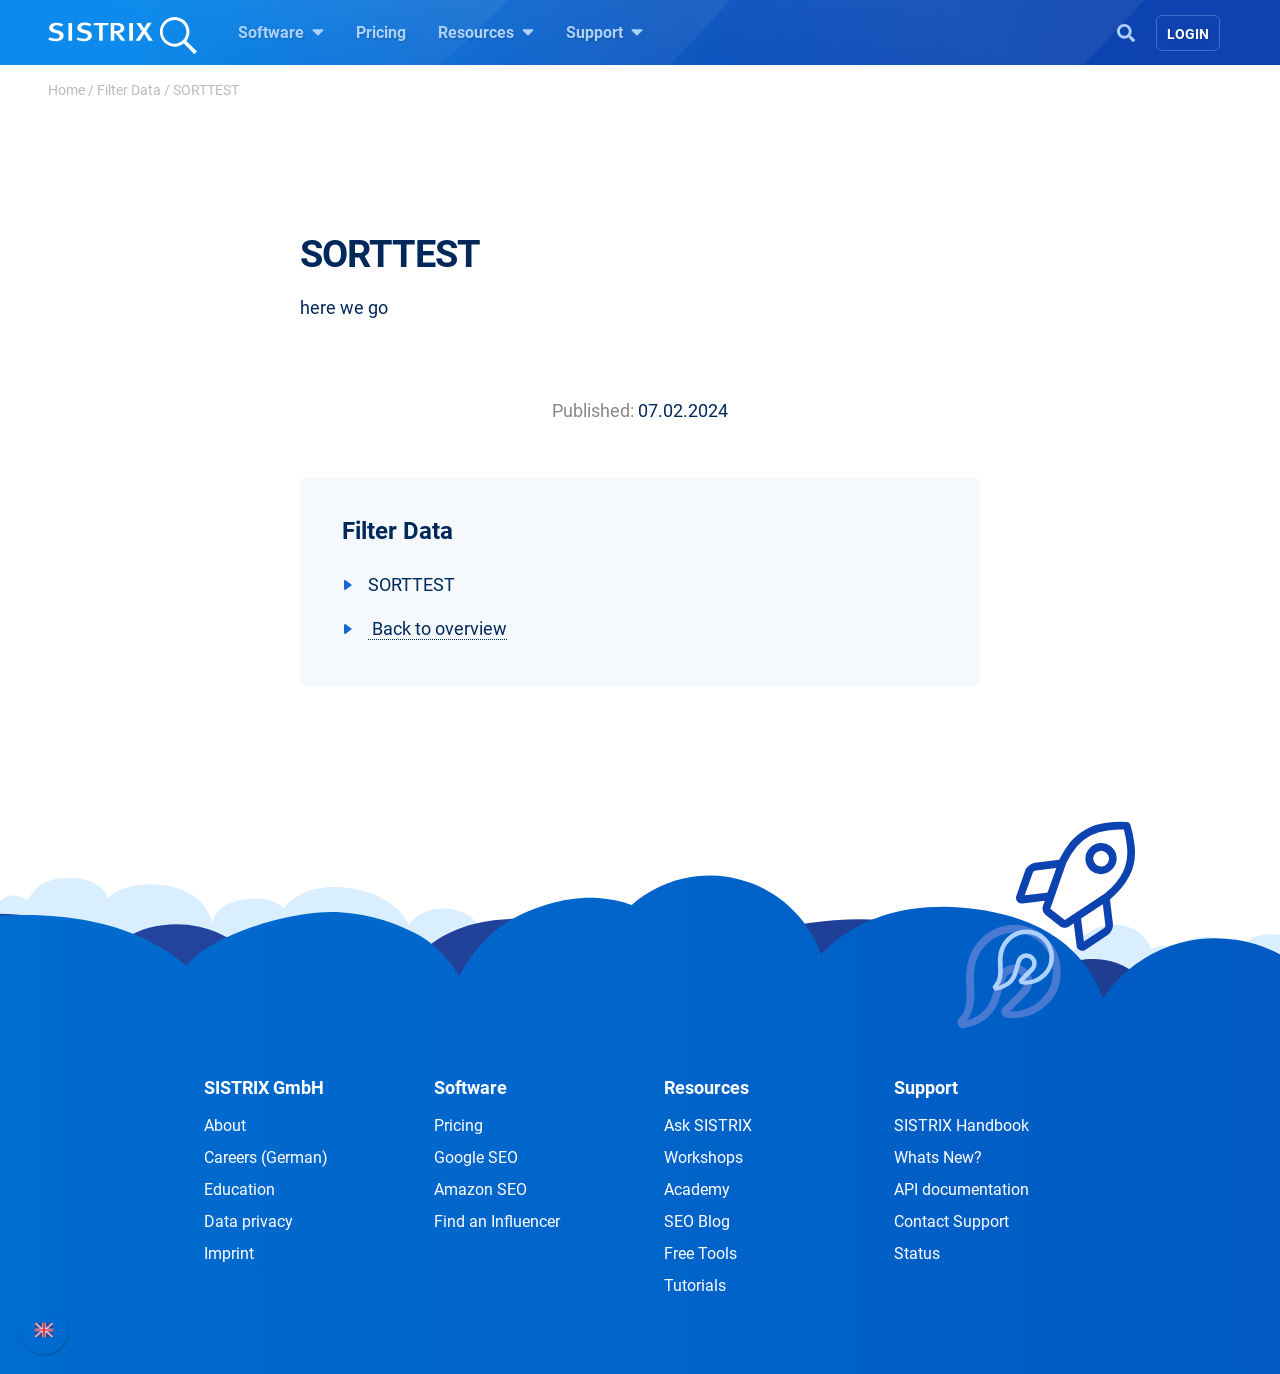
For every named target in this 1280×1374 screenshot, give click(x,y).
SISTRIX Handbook (961, 1125)
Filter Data (129, 90)
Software (281, 32)
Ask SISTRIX (708, 1125)
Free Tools (700, 1253)
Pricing (381, 32)
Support (604, 32)
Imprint (229, 1253)
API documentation (961, 1189)
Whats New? (938, 1157)
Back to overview (437, 628)
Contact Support (951, 1221)
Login (1188, 34)
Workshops (703, 1157)
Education (239, 1189)
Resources (486, 32)
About (225, 1125)
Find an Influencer (497, 1221)
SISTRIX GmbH (264, 1087)
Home (66, 90)
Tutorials (695, 1285)
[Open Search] (1126, 31)
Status (917, 1253)
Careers (266, 1157)
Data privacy (248, 1221)
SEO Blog (697, 1221)
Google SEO (476, 1157)
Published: (593, 410)
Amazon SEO (480, 1189)
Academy (697, 1189)
